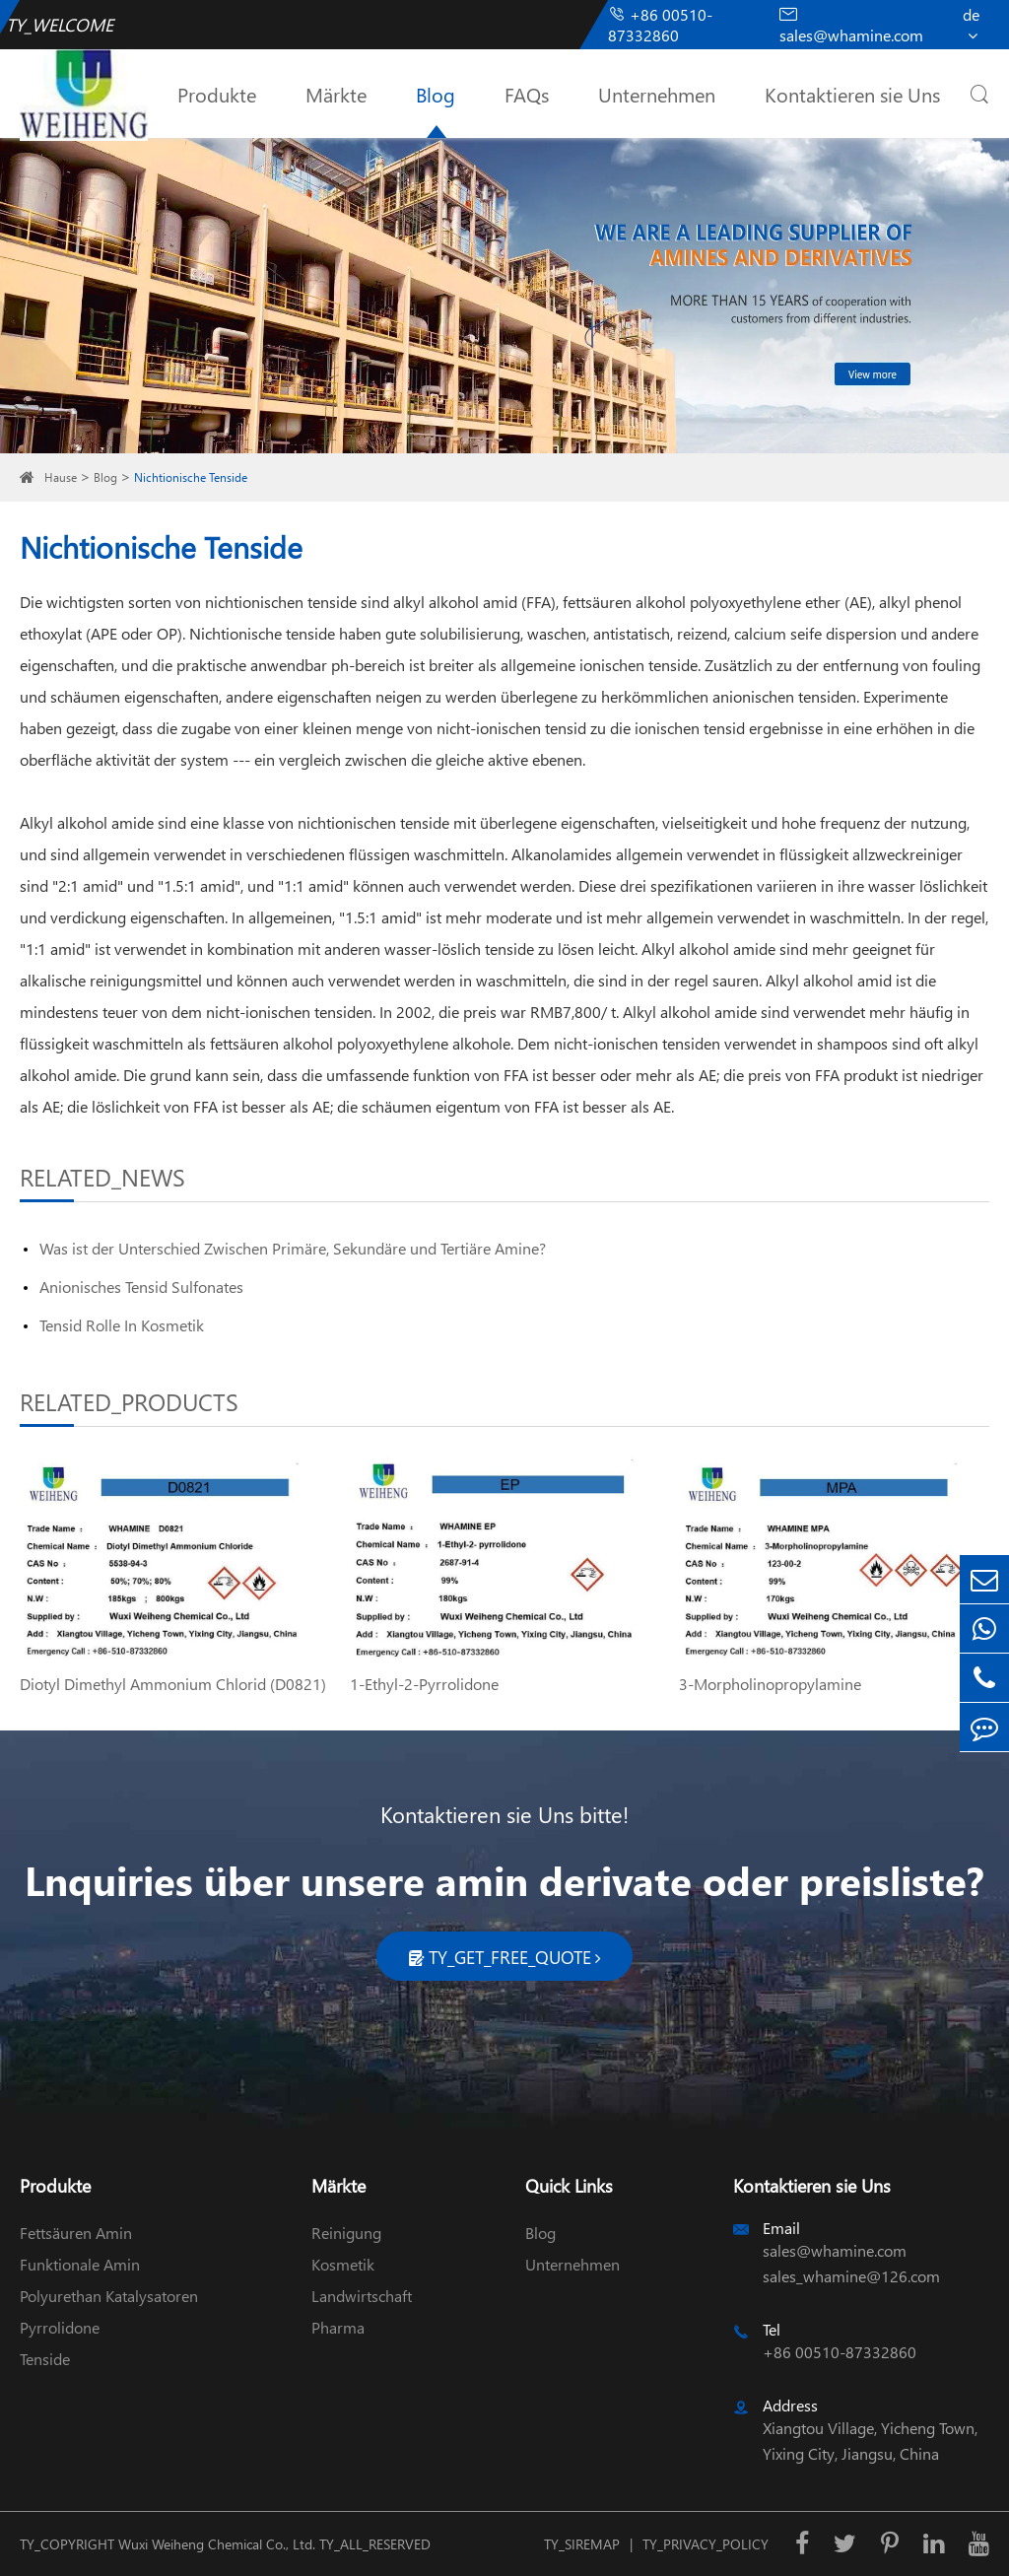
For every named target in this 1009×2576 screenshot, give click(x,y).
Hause (60, 477)
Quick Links (569, 2185)
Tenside (45, 2358)
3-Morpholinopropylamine (770, 1683)
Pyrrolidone (60, 2327)
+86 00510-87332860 (660, 24)
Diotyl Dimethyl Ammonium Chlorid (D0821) (173, 1683)
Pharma (338, 2327)
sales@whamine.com (851, 25)
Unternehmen (656, 93)
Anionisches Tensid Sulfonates (141, 1286)
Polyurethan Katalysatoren (109, 2295)
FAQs (526, 93)
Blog (435, 93)
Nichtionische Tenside (190, 477)
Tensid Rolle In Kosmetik (121, 1325)
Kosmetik (342, 2264)
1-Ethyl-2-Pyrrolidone (424, 1683)
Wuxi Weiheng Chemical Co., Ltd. (216, 2544)
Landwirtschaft (361, 2295)
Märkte (336, 93)
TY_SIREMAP (582, 2544)
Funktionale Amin (80, 2264)
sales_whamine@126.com (851, 2276)
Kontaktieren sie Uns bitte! (504, 1814)
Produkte (216, 93)
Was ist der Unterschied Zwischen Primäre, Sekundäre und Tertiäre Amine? (292, 1248)
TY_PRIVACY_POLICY (705, 2544)
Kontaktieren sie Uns (852, 93)
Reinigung (346, 2232)
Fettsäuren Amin (76, 2232)
